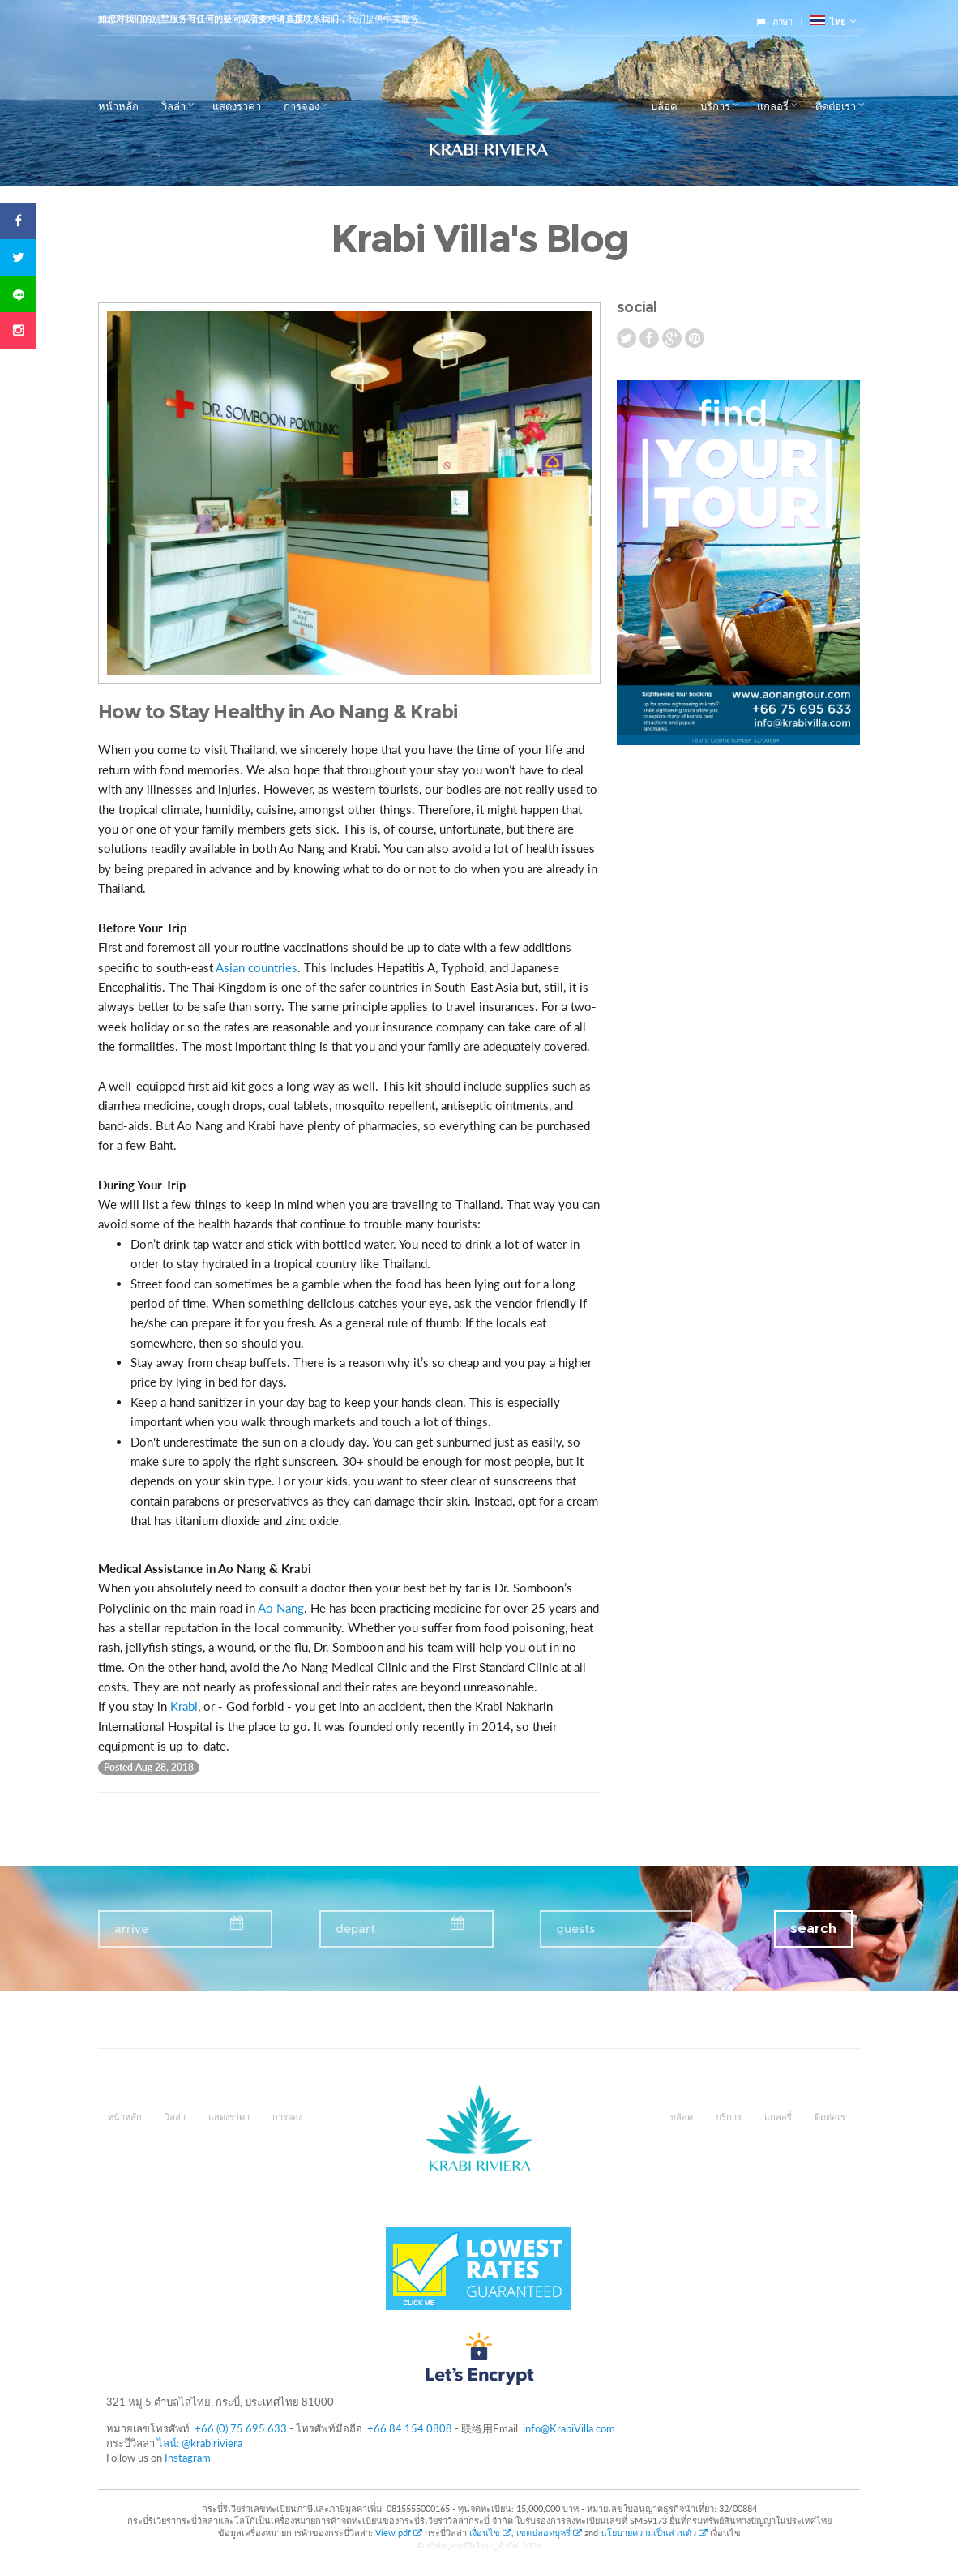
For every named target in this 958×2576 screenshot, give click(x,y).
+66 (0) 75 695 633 (241, 2428)
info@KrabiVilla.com (569, 2428)
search (813, 1928)
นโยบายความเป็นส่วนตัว (654, 2532)
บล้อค (664, 106)
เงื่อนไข (490, 2532)
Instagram (188, 2457)
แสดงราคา (236, 106)
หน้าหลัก (118, 106)
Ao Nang (281, 1608)
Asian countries (256, 967)
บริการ (715, 106)
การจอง (301, 106)
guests (575, 1929)
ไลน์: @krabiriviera (199, 2443)
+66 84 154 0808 (409, 2428)
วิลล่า (173, 106)
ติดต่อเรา (835, 106)
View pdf (400, 2532)
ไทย (827, 21)
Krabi (184, 1706)
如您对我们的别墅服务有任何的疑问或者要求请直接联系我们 (218, 18)
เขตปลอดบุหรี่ (549, 2532)
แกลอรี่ (773, 106)
